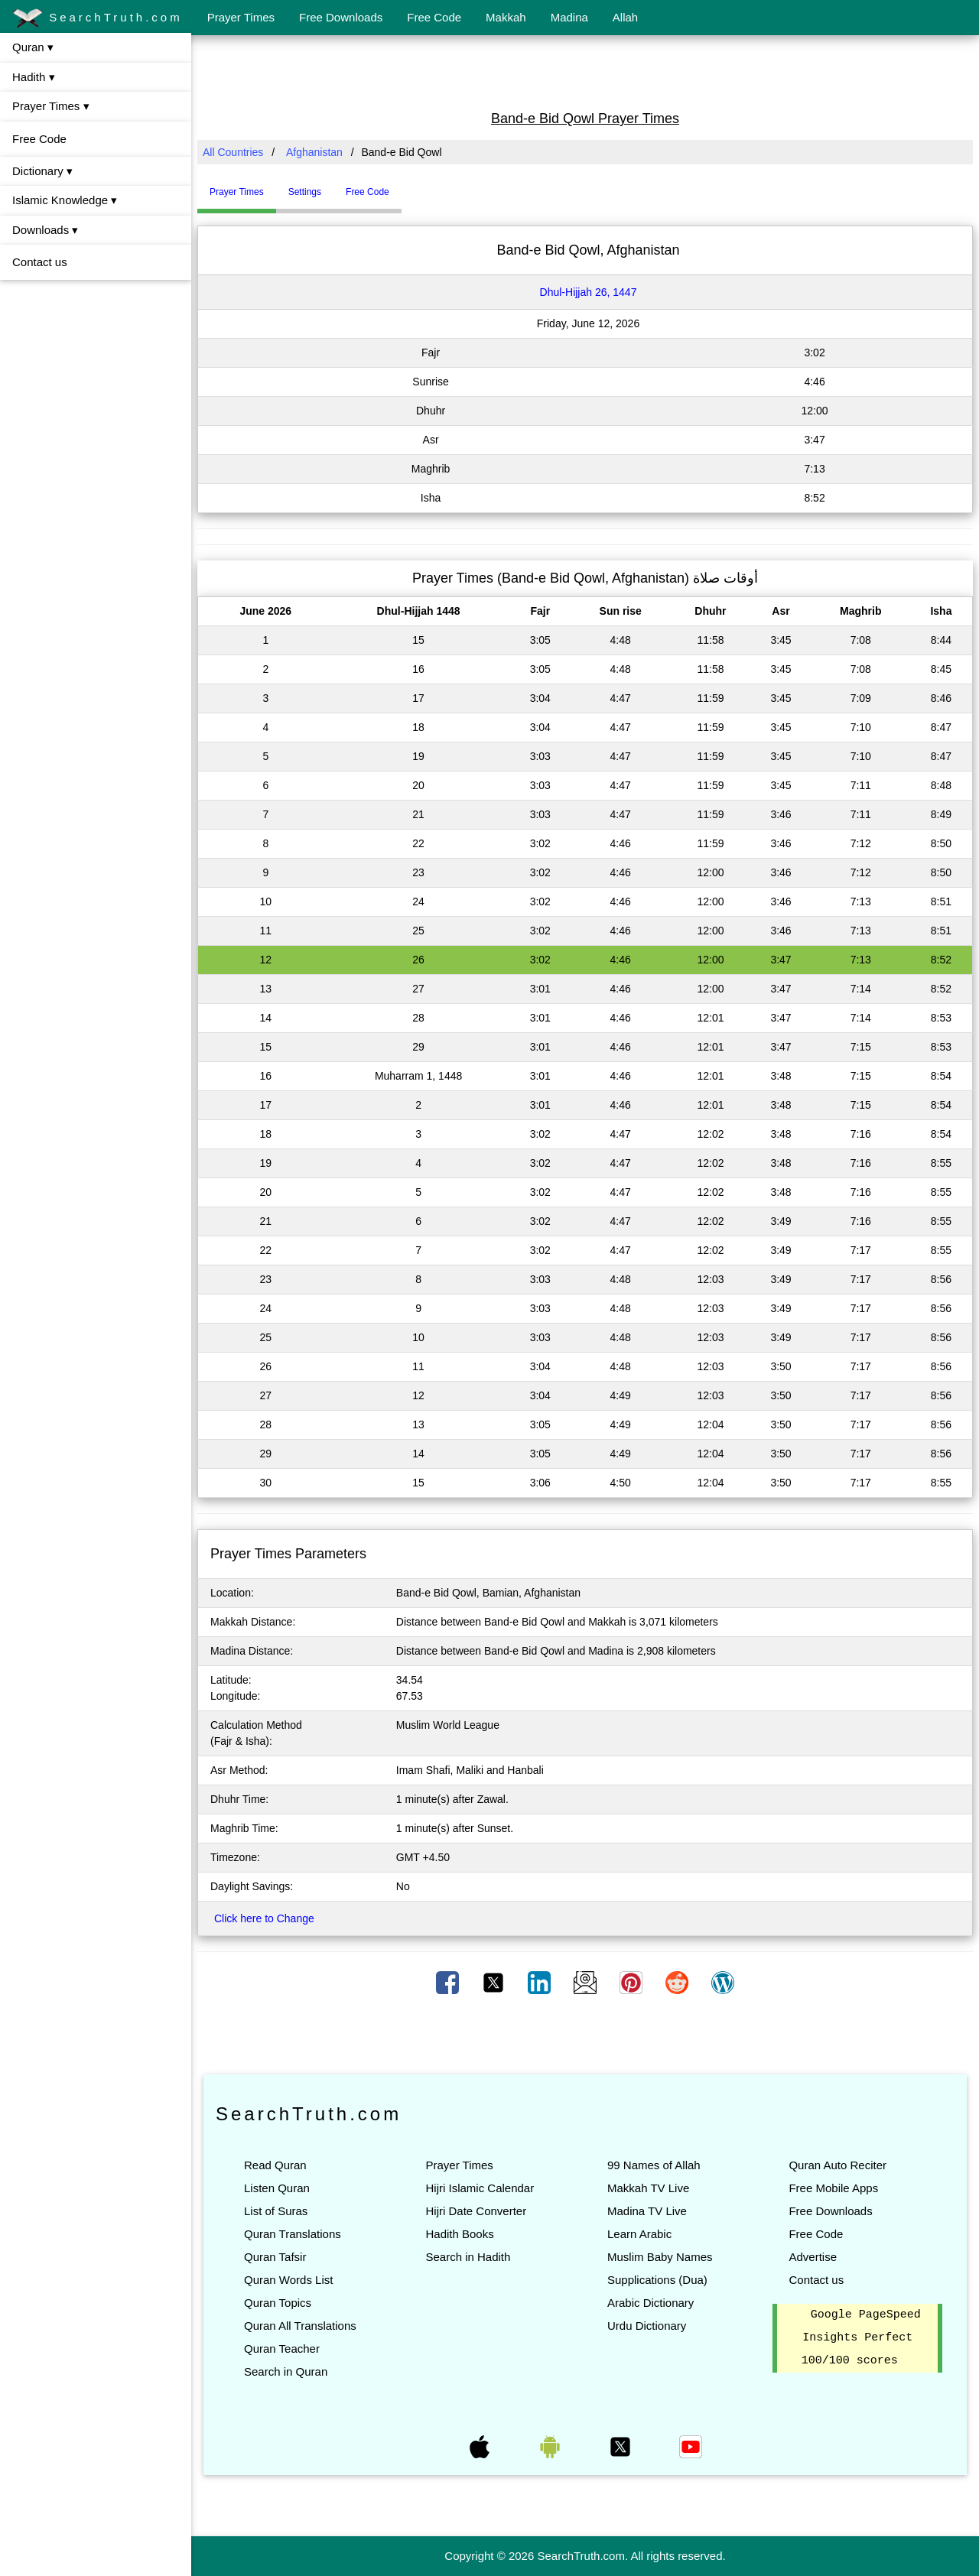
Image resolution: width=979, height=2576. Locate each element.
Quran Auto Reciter (837, 2165)
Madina (569, 17)
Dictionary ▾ (42, 170)
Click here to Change (264, 1918)
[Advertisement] (585, 71)
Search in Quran (285, 2371)
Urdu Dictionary (646, 2325)
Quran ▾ (33, 47)
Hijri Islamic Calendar (479, 2187)
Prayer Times (241, 17)
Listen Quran (277, 2187)
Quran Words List (288, 2279)
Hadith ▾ (33, 76)
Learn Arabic (639, 2233)
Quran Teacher (282, 2348)
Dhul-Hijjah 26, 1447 (588, 292)
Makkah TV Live (648, 2187)
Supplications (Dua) (657, 2279)
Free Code (434, 17)
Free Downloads (340, 17)
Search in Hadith (467, 2256)
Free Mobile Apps (833, 2187)
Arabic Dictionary (650, 2302)
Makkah (506, 17)
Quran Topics (277, 2302)
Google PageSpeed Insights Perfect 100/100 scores (861, 2338)
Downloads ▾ (45, 229)
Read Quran (275, 2165)
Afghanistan (314, 152)
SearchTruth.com (97, 18)
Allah (625, 17)
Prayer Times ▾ (50, 105)
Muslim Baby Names (660, 2256)
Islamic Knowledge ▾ (64, 199)
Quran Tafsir (275, 2256)
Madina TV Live (647, 2210)
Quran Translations (292, 2233)
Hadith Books (459, 2233)
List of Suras (275, 2210)
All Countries (233, 152)
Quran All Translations (300, 2325)
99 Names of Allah (654, 2165)
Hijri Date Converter (475, 2210)
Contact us (39, 261)
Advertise (813, 2256)
